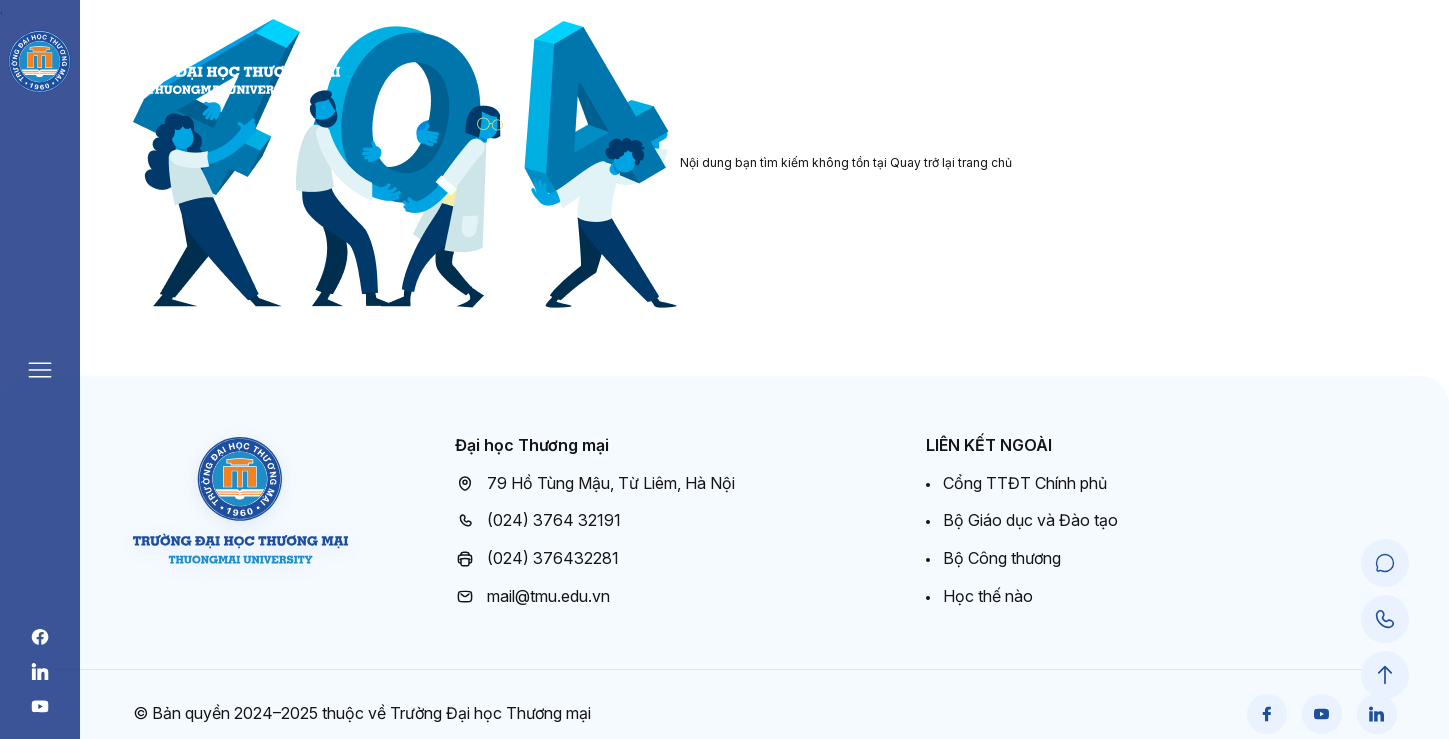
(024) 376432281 (537, 559)
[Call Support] (1385, 619)
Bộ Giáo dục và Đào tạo (1030, 520)
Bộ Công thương (1002, 558)
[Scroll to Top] (1385, 675)
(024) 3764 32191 (538, 521)
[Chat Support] (1385, 563)
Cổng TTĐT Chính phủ (1025, 483)
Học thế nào (988, 596)
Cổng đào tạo (1345, 79)
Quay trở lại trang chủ (951, 162)
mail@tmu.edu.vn (532, 597)
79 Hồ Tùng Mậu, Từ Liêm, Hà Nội (595, 484)
